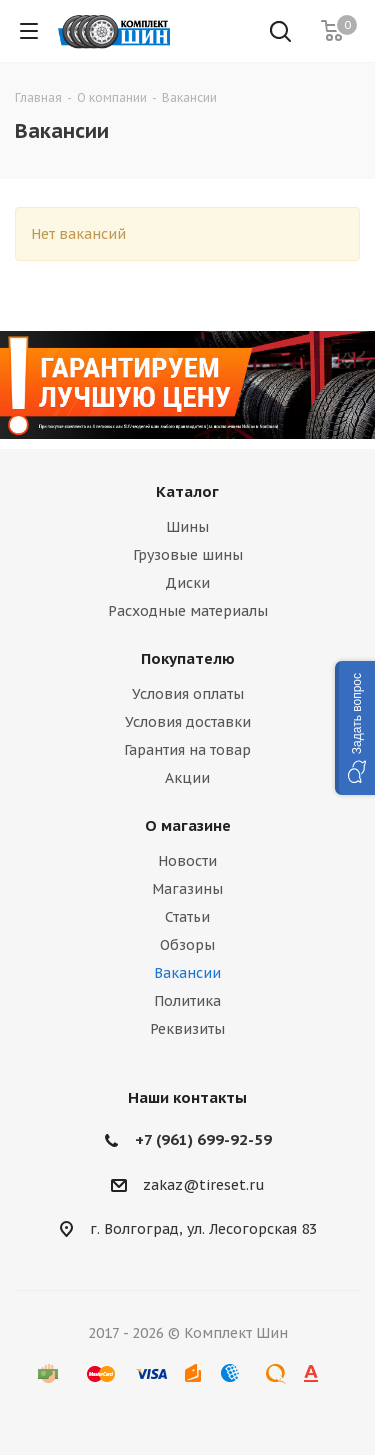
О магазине (188, 825)
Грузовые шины (188, 555)
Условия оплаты (188, 694)
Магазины (187, 889)
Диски (187, 583)
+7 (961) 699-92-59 (203, 1139)
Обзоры (187, 945)
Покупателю (188, 658)
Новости (187, 861)
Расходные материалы (188, 611)
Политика (187, 1001)
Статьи (187, 917)
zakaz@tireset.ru (204, 1185)
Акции (187, 778)
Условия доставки (188, 722)
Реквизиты (187, 1029)
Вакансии (187, 973)
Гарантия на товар (187, 750)
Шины (187, 527)
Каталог (187, 491)
